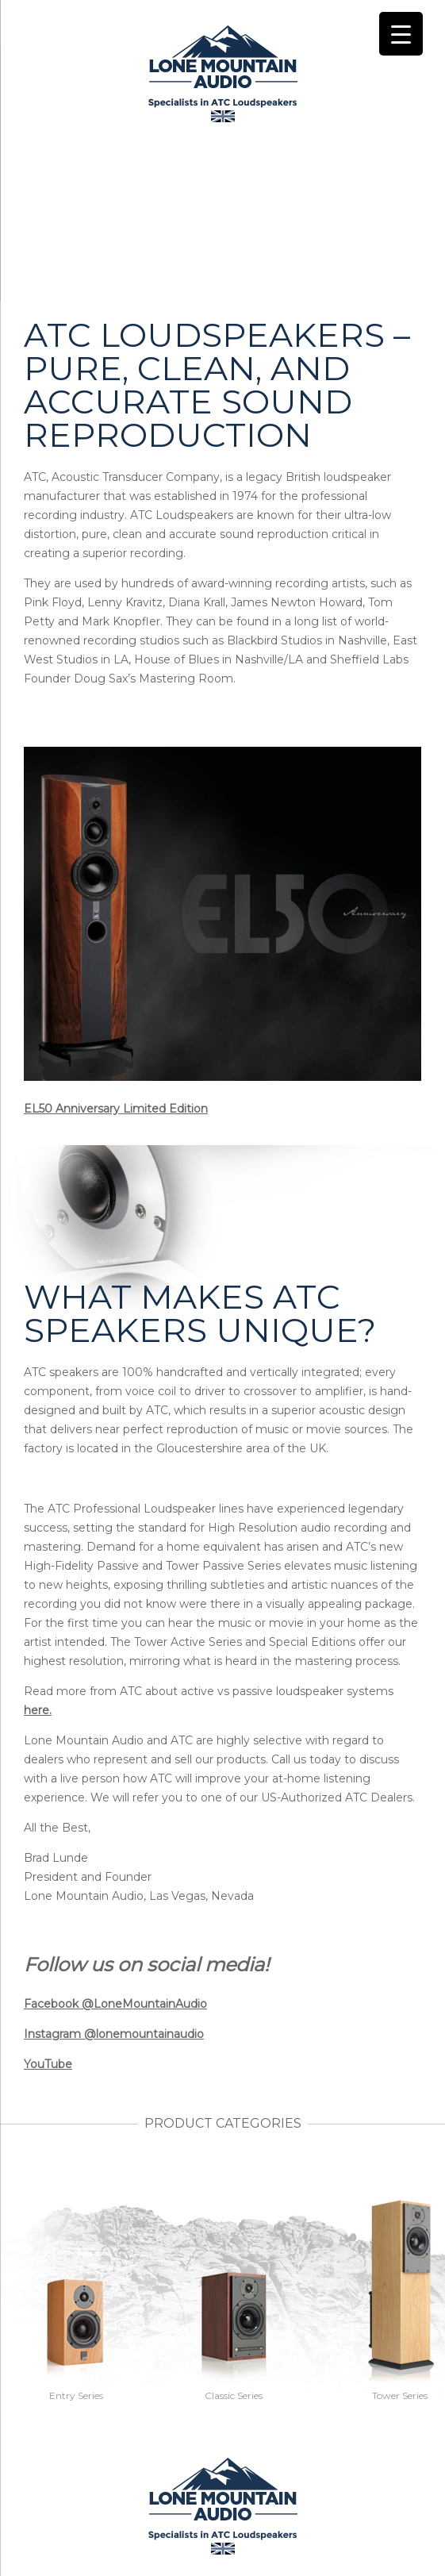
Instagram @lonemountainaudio (114, 2034)
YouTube (48, 2064)
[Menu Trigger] (401, 34)
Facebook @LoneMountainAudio (115, 2004)
